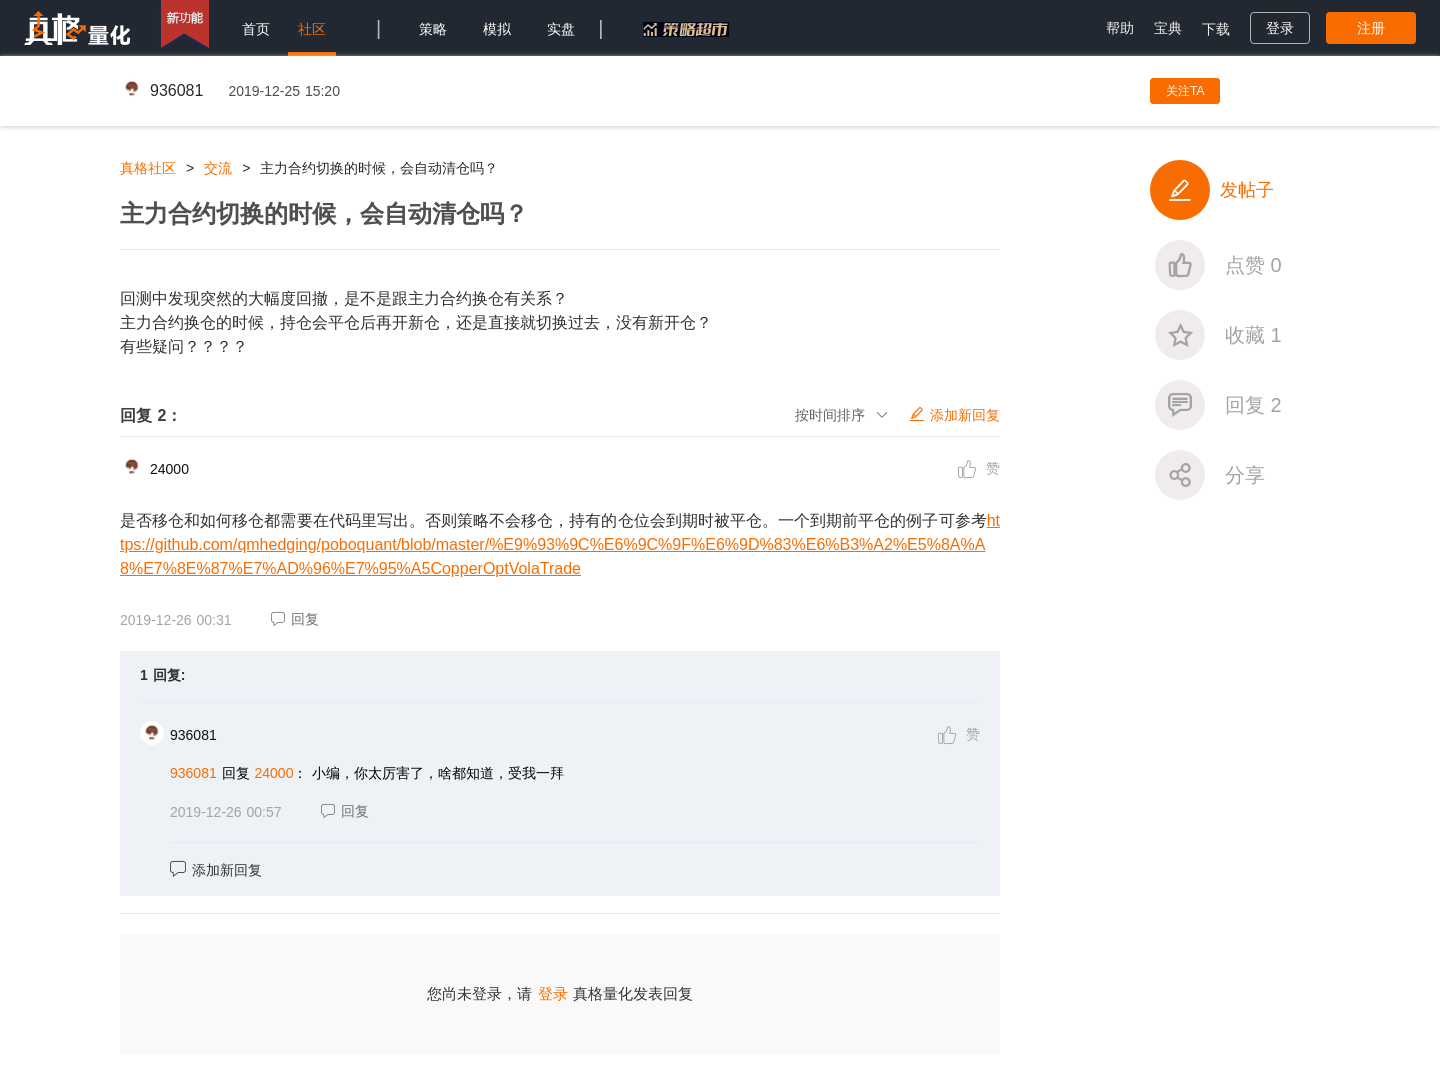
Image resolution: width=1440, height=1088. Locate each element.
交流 (218, 168)
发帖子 (1212, 190)
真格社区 (148, 168)
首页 (256, 29)
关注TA (1185, 91)
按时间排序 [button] (842, 415)
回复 (295, 619)
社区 (312, 29)
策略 (433, 29)
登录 (553, 993)
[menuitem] (256, 28)
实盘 (561, 29)
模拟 (497, 29)
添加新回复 (216, 870)
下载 (1216, 29)
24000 (169, 469)
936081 (176, 90)
